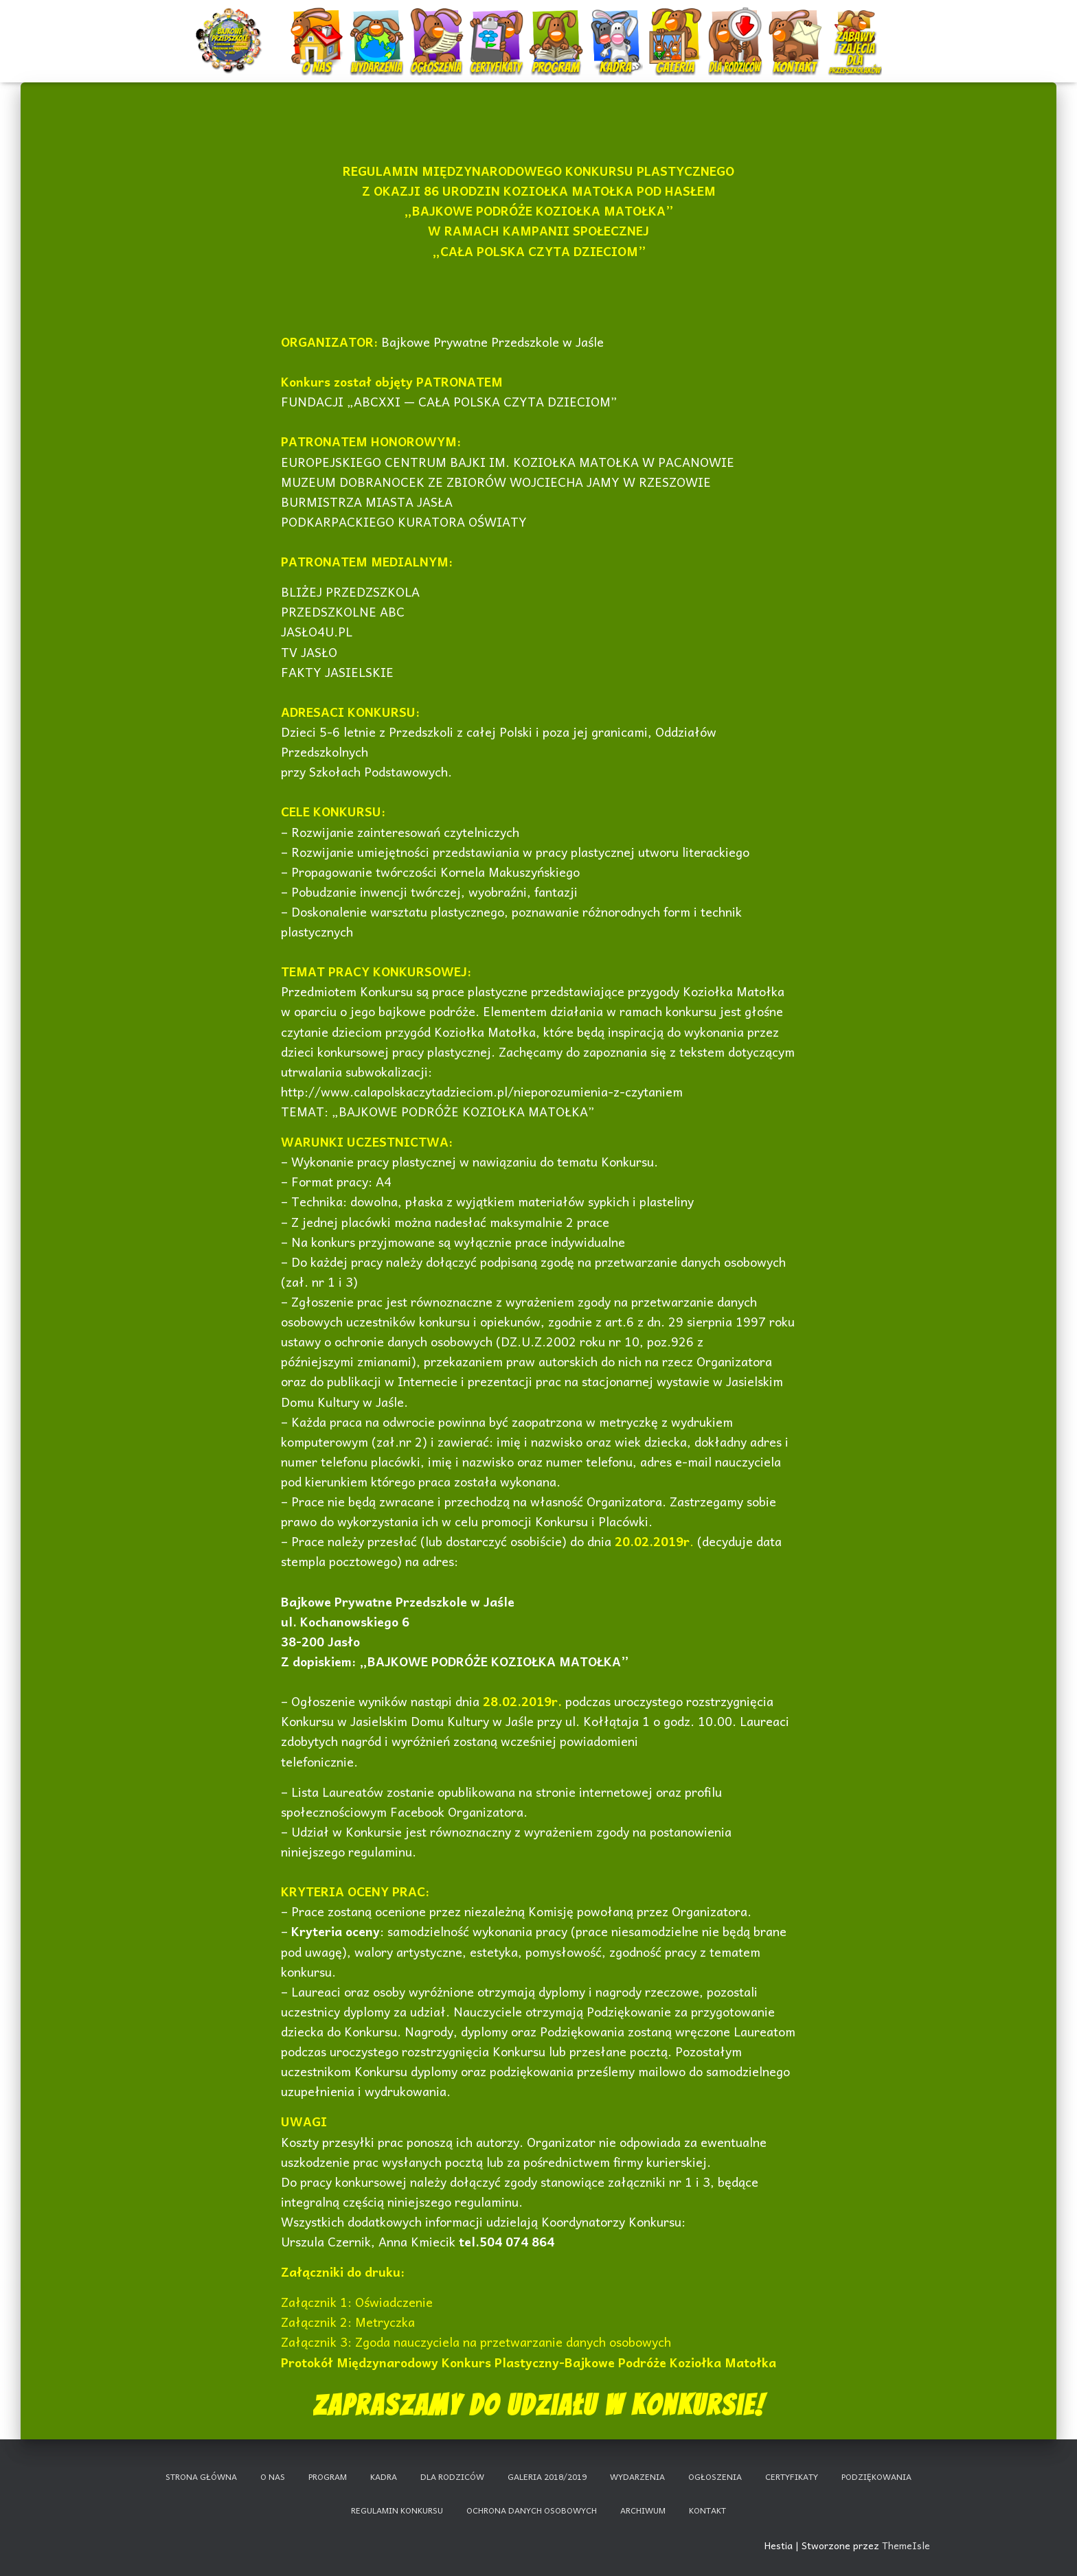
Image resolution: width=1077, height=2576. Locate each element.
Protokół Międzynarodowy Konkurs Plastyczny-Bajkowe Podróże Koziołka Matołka (528, 2362)
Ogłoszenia (436, 23)
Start (231, 29)
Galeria (677, 29)
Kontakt (796, 29)
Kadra (617, 29)
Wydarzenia (377, 23)
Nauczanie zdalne (854, 23)
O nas (318, 29)
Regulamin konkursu (397, 2510)
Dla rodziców (736, 29)
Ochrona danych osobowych (531, 2510)
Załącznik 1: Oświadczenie (357, 2302)
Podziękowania (876, 2476)
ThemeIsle (906, 2545)
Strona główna (201, 2476)
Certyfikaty (497, 29)
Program (557, 29)
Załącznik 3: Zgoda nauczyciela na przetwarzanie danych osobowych (476, 2341)
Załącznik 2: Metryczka (348, 2322)
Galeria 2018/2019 (547, 2476)
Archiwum (643, 2510)
